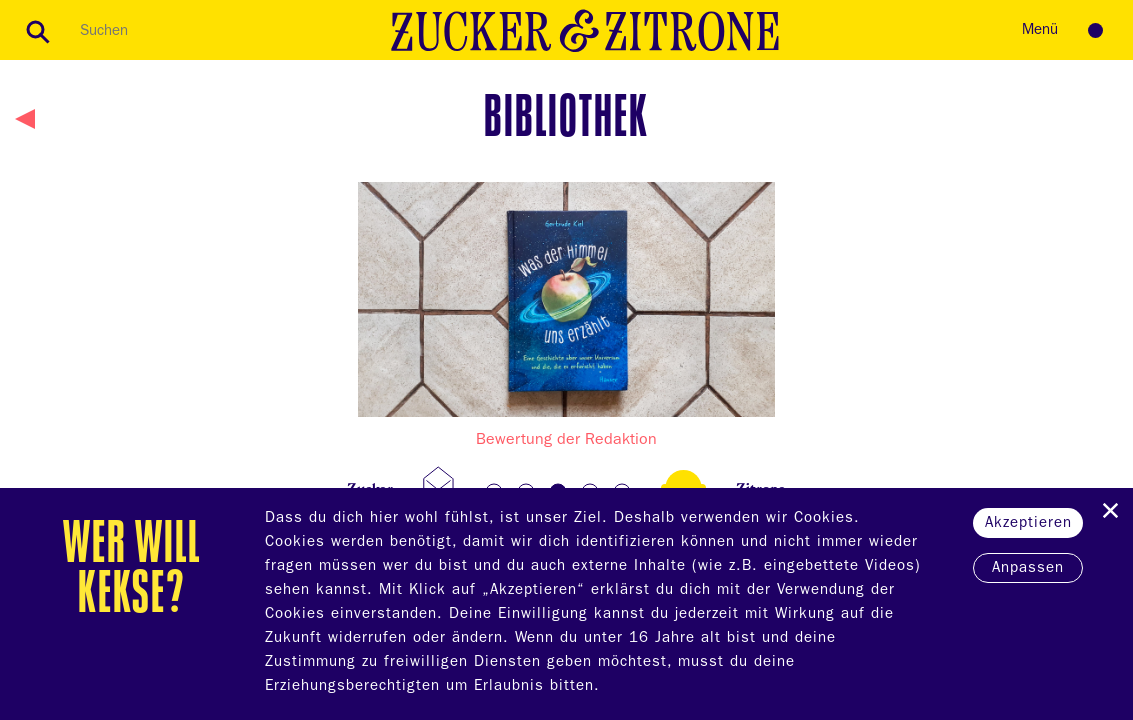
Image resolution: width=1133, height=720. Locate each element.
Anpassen (1028, 569)
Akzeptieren (1028, 524)
